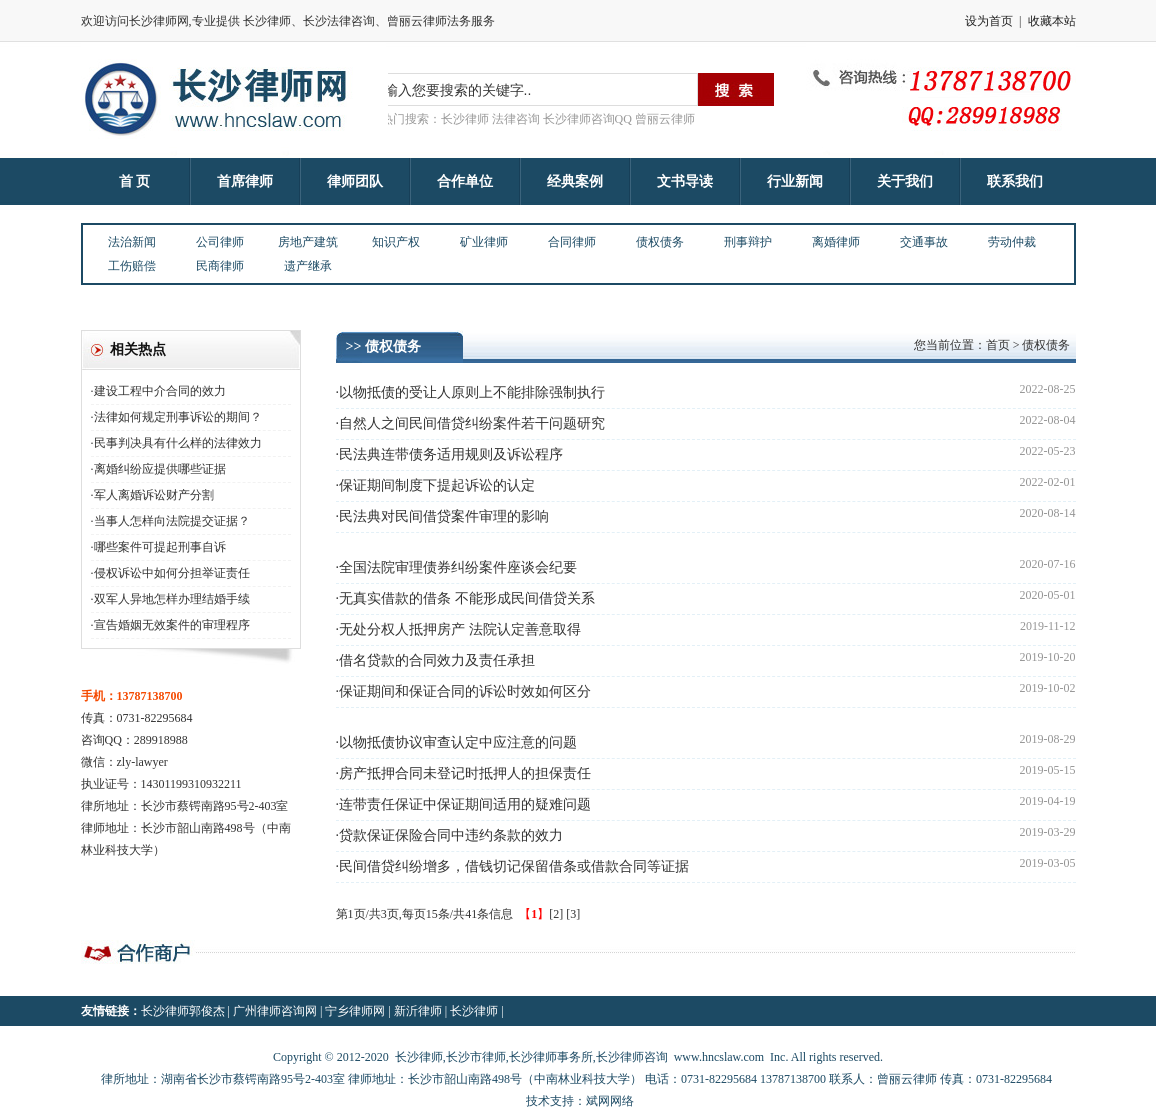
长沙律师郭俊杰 (183, 1011)
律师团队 (355, 181)
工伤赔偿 (132, 266)
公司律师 (220, 242)
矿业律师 (484, 242)
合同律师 (572, 242)
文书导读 (685, 181)
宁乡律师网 (355, 1011)
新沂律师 (418, 1011)
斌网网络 (610, 1101)
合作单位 (465, 181)
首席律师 (245, 181)
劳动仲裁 (1012, 242)
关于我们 (905, 181)
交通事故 (924, 242)
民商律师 (220, 266)
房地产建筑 (308, 242)
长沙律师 (474, 1011)
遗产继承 (308, 266)
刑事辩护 (748, 242)
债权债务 (660, 242)
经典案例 (575, 181)
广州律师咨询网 (275, 1011)
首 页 (135, 181)
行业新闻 (795, 181)
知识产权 (396, 242)
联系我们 (1015, 181)
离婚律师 (836, 242)
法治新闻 (132, 242)
